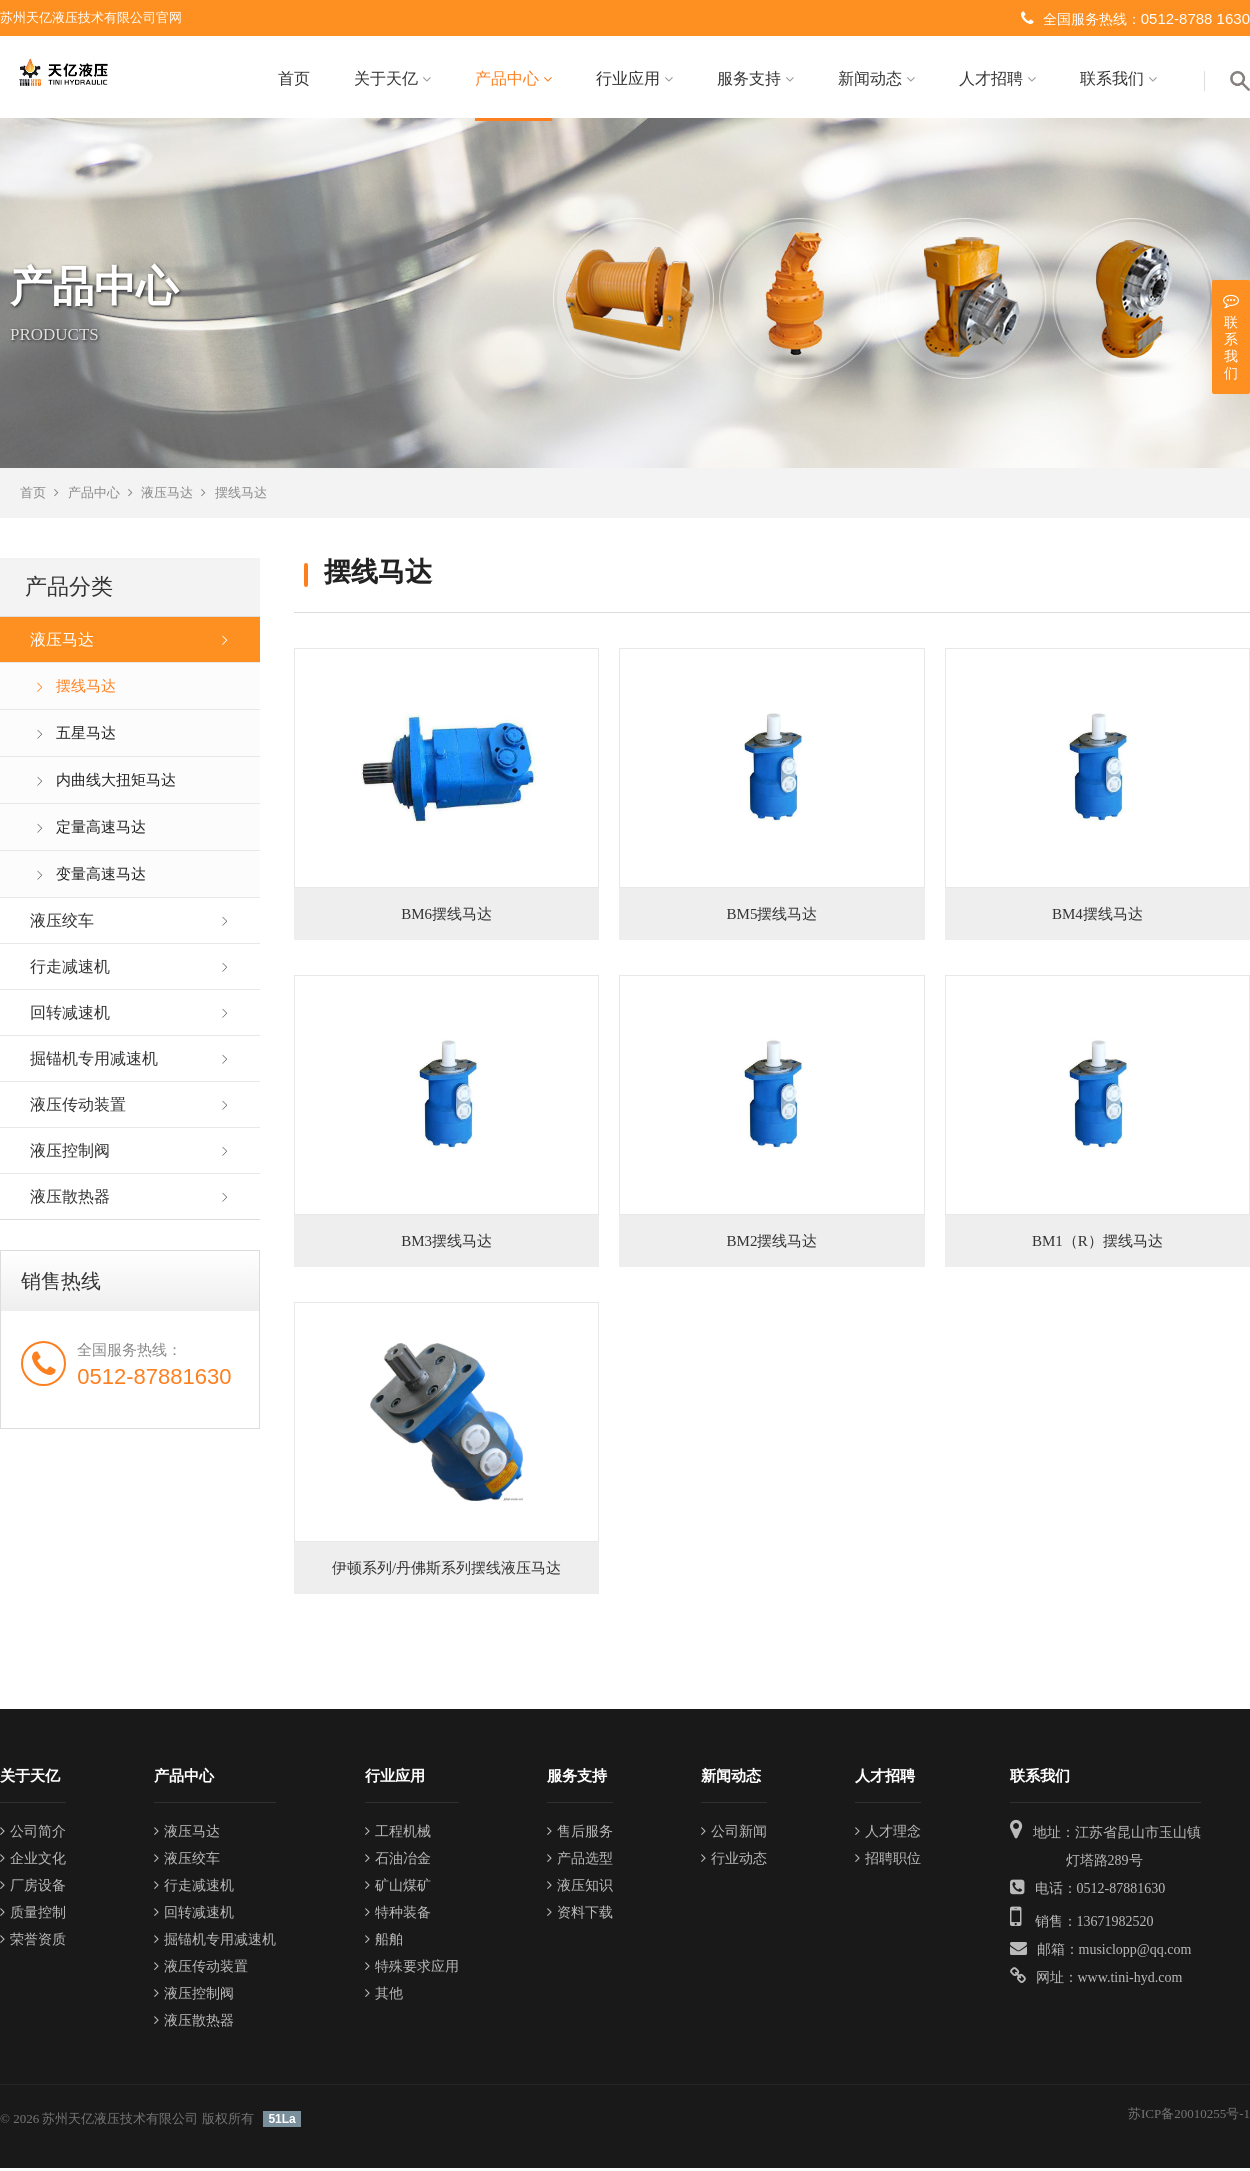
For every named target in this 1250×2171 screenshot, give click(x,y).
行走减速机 (70, 969)
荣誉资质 (33, 1941)
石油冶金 (398, 1860)
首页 (294, 78)
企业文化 (33, 1860)
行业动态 (734, 1860)
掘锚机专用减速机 (94, 1061)
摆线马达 (241, 495)
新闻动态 (876, 78)
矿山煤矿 (398, 1887)
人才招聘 (997, 78)
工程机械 (398, 1833)
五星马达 (86, 736)
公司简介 (33, 1833)
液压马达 (167, 495)
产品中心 (513, 78)
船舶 (384, 1941)
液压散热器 (70, 1199)
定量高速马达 (101, 830)
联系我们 (1118, 78)
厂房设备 (33, 1887)
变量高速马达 (101, 877)
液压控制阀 (70, 1153)
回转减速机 (70, 1015)
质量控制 (33, 1914)
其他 (384, 1995)
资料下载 (580, 1914)
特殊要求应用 (412, 1968)
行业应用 (634, 78)
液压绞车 (62, 923)
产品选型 (580, 1860)
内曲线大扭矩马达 (116, 783)
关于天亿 (392, 78)
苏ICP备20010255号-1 (1189, 2115)
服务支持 (755, 78)
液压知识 (580, 1887)
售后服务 (580, 1833)
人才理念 (888, 1833)
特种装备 (398, 1914)
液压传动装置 (78, 1107)
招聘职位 (888, 1860)
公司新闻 (734, 1833)
